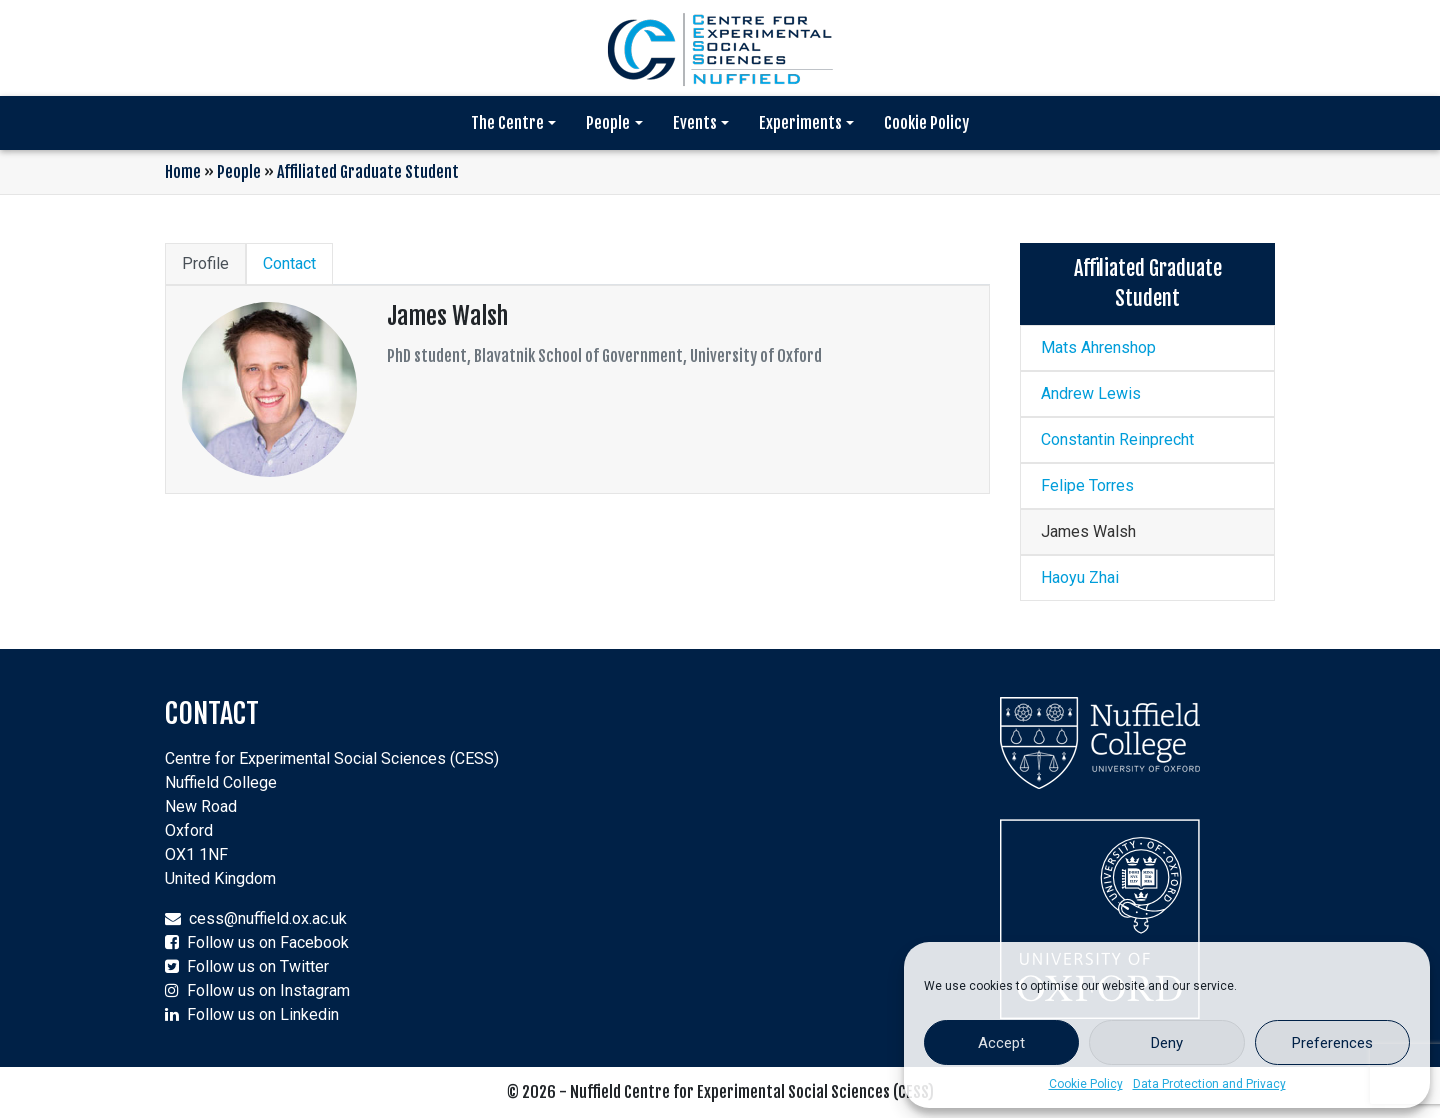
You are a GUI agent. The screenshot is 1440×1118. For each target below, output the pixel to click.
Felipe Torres (1087, 485)
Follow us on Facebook (268, 942)
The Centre (507, 123)
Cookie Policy (1086, 1084)
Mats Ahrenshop (1098, 347)
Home (183, 172)
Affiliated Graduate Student (368, 172)
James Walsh (1088, 531)
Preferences (1332, 1043)
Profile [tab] (205, 263)
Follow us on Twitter (258, 966)
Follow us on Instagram (268, 990)
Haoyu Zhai (1080, 577)
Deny (1167, 1043)
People (608, 123)
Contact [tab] (289, 263)
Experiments (800, 123)
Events (695, 123)
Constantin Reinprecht (1117, 439)
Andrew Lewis (1091, 393)
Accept (1001, 1043)
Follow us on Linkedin (263, 1014)
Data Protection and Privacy (1209, 1084)
